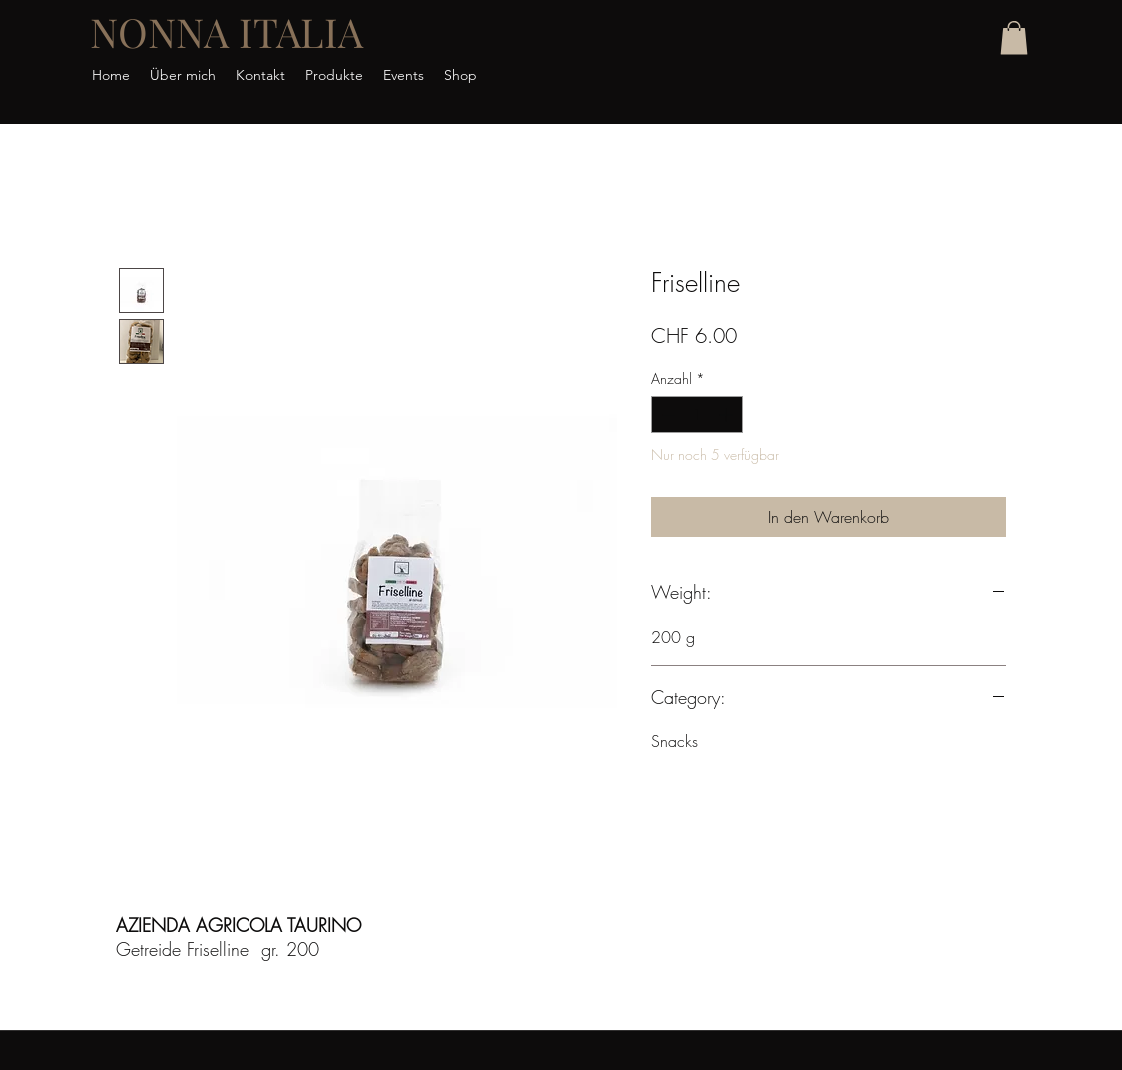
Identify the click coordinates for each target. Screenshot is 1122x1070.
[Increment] (727, 414)
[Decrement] (666, 414)
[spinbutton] (697, 414)
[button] (1014, 37)
